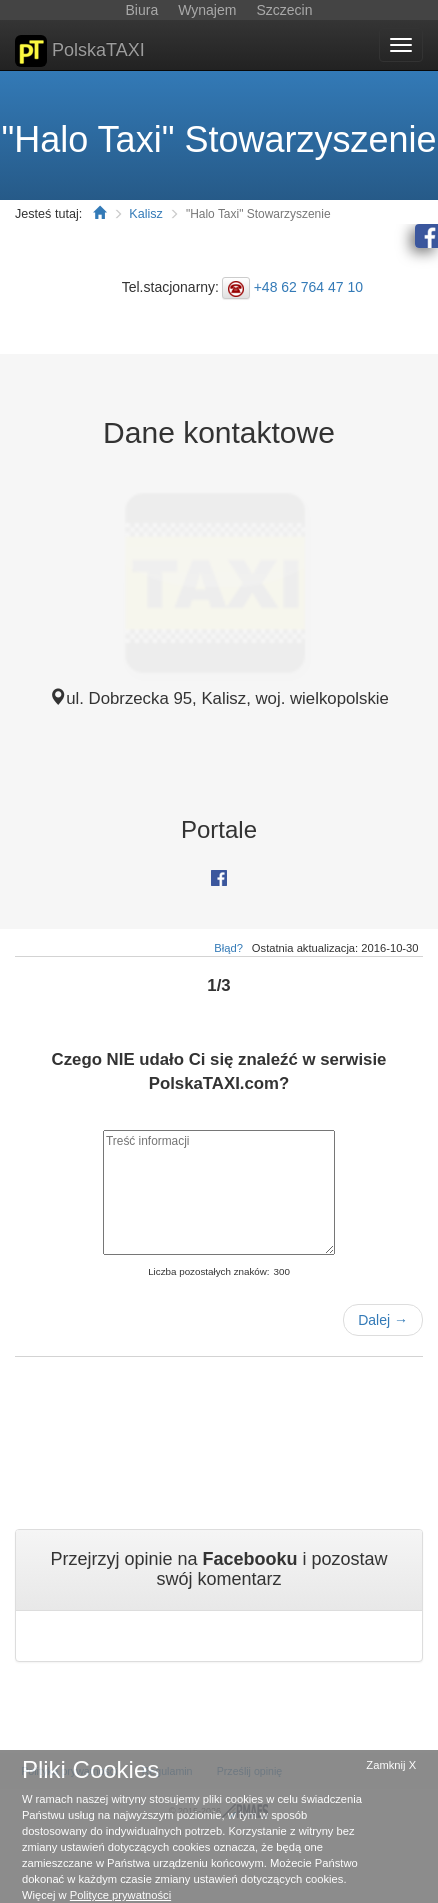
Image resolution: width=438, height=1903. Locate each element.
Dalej (383, 1320)
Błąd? (228, 948)
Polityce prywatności (120, 1895)
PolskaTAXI (80, 51)
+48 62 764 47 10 (308, 287)
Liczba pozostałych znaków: (208, 1271)
